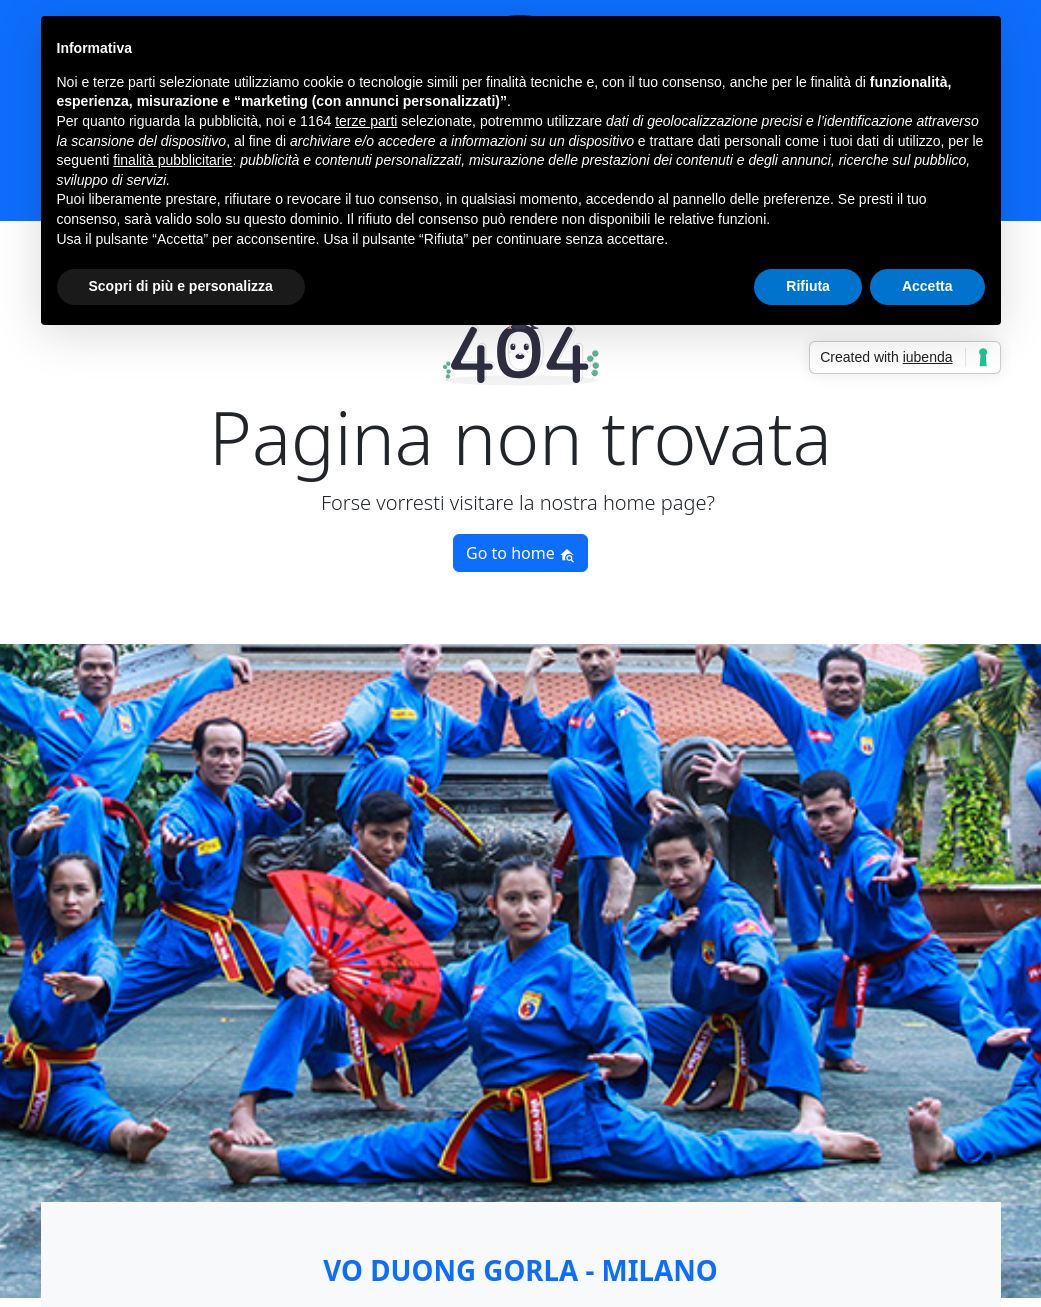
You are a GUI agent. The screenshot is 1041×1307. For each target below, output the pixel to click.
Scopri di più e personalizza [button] (181, 286)
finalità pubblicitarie (172, 160)
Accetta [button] (927, 286)
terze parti (366, 121)
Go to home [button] (520, 553)
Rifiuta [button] (808, 286)
